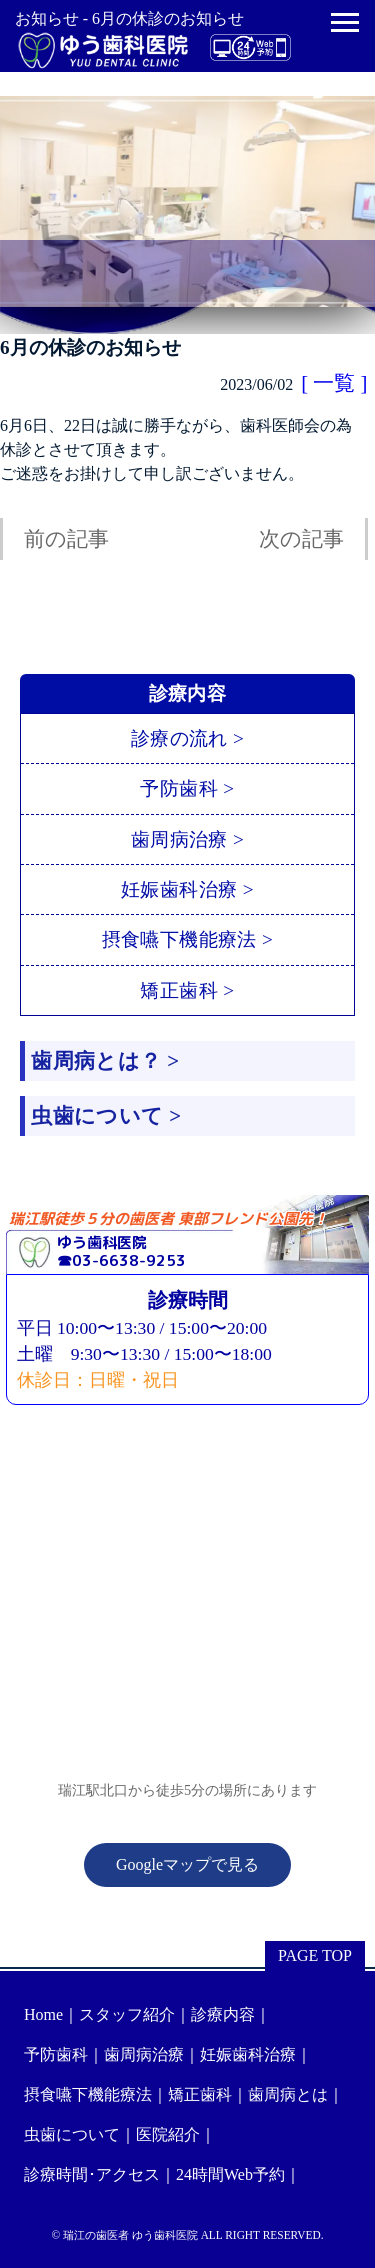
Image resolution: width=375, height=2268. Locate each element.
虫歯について (72, 2134)
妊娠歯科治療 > (187, 889)
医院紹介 (168, 2134)
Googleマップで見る (187, 1864)
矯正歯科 (200, 2094)
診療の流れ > (187, 738)
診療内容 (223, 2014)
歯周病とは (288, 2094)
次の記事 (301, 538)
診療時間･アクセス (92, 2174)
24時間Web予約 (230, 2174)
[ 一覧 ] (334, 382)
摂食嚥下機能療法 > (188, 939)
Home (43, 2014)
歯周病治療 (144, 2054)
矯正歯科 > (187, 990)
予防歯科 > (187, 788)
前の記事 (66, 538)
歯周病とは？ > (105, 1060)
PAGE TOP (315, 1955)
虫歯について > (106, 1115)
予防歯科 (56, 2054)
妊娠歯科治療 (248, 2054)
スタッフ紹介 (127, 2014)
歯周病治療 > (187, 839)
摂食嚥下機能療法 (88, 2094)
